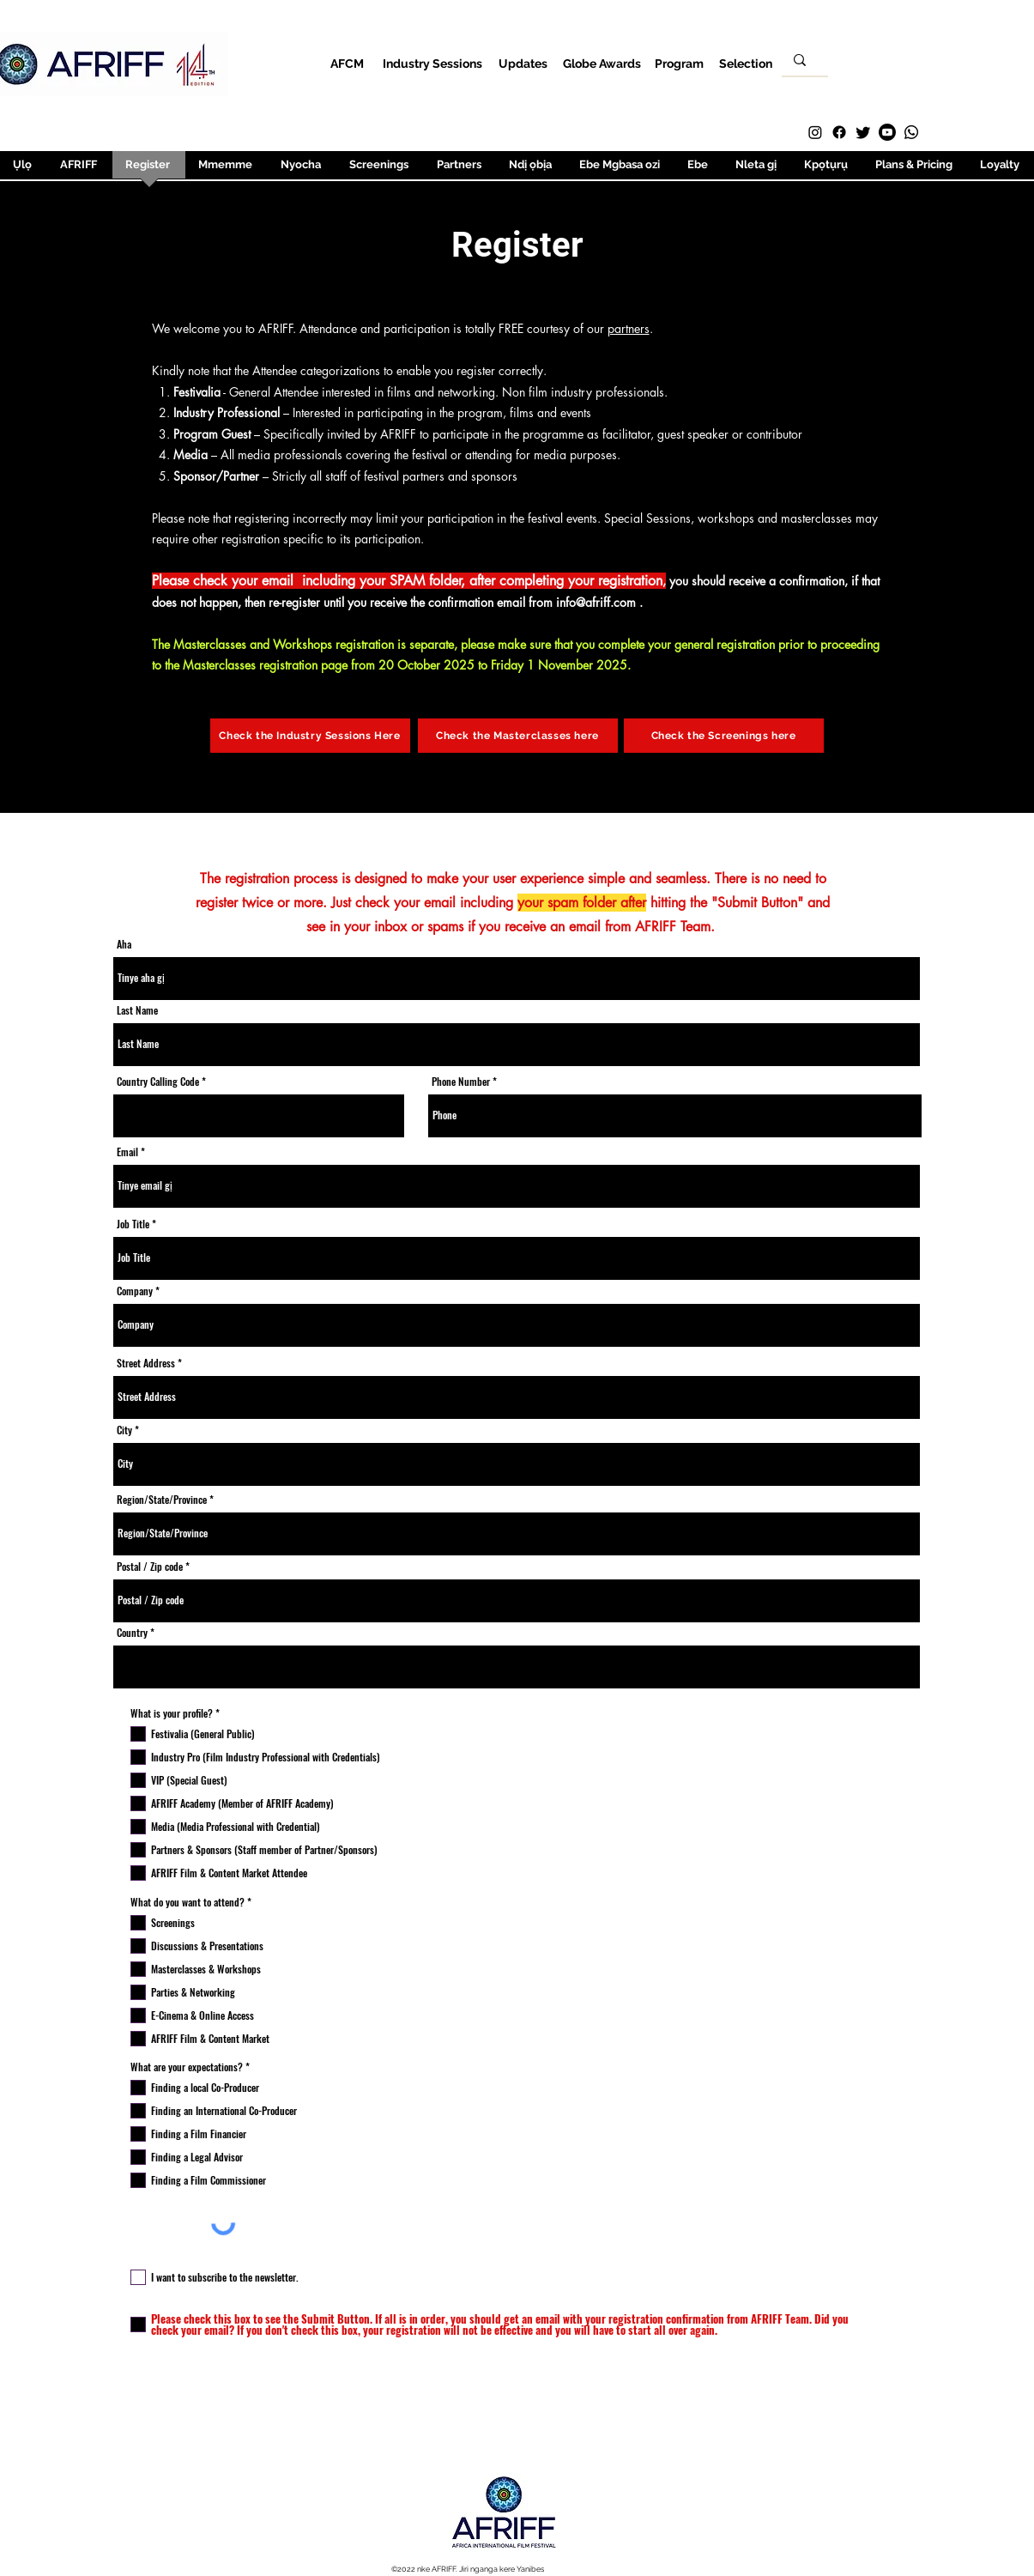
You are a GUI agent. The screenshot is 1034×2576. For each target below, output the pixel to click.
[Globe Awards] (602, 63)
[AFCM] (347, 63)
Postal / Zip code (150, 1566)
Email (127, 1152)
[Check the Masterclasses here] (518, 735)
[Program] (679, 63)
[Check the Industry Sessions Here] (310, 735)
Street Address (146, 1363)
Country (132, 1632)
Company (135, 1291)
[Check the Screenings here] (724, 735)
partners (629, 328)
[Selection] (746, 63)
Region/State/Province (162, 1499)
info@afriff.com (596, 602)
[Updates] (523, 63)
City (124, 1430)
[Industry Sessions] (432, 63)
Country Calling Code (158, 1081)
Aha (124, 944)
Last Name (137, 1010)
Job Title (133, 1224)
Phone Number (462, 1081)
